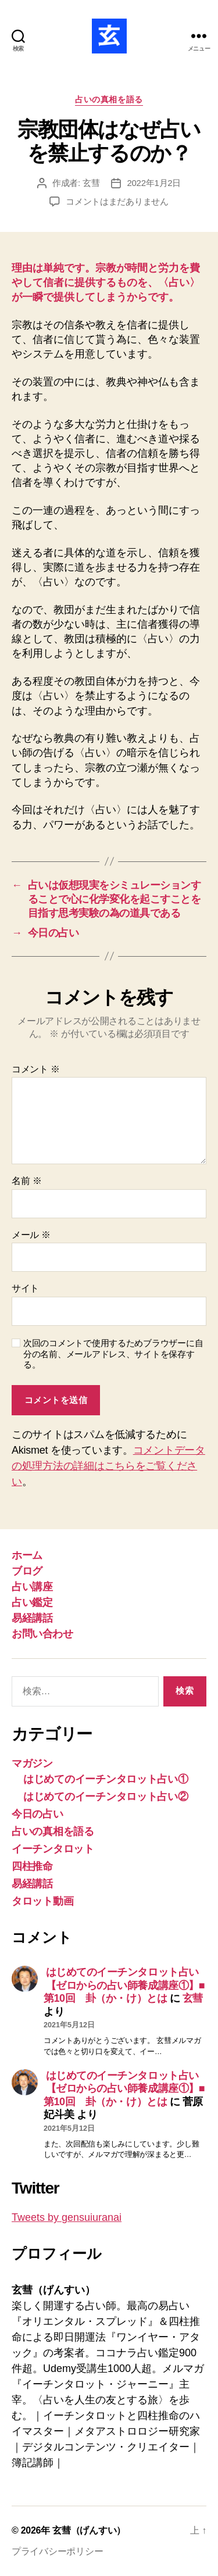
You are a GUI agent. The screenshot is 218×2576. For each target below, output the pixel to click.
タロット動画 (42, 1901)
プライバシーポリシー (57, 2551)
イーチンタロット (53, 1849)
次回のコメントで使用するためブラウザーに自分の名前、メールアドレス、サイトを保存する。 (113, 1354)
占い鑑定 (32, 1602)
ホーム (27, 1555)
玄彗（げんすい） (89, 2530)
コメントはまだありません (117, 201)
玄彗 (91, 183)
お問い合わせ (42, 1634)
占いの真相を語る (108, 99)
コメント (36, 1069)
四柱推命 (32, 1866)
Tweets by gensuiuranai (66, 2217)
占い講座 (32, 1587)
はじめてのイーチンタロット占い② (105, 1796)
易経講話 (32, 1618)
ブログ (27, 1571)
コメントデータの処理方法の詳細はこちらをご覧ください (108, 1465)
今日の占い (37, 1814)
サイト (25, 1288)
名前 (26, 1181)
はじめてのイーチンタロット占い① (105, 1779)
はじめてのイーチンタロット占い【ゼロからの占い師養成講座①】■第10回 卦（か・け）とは (124, 1985)
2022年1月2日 (154, 183)
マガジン (32, 1763)
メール (31, 1235)
